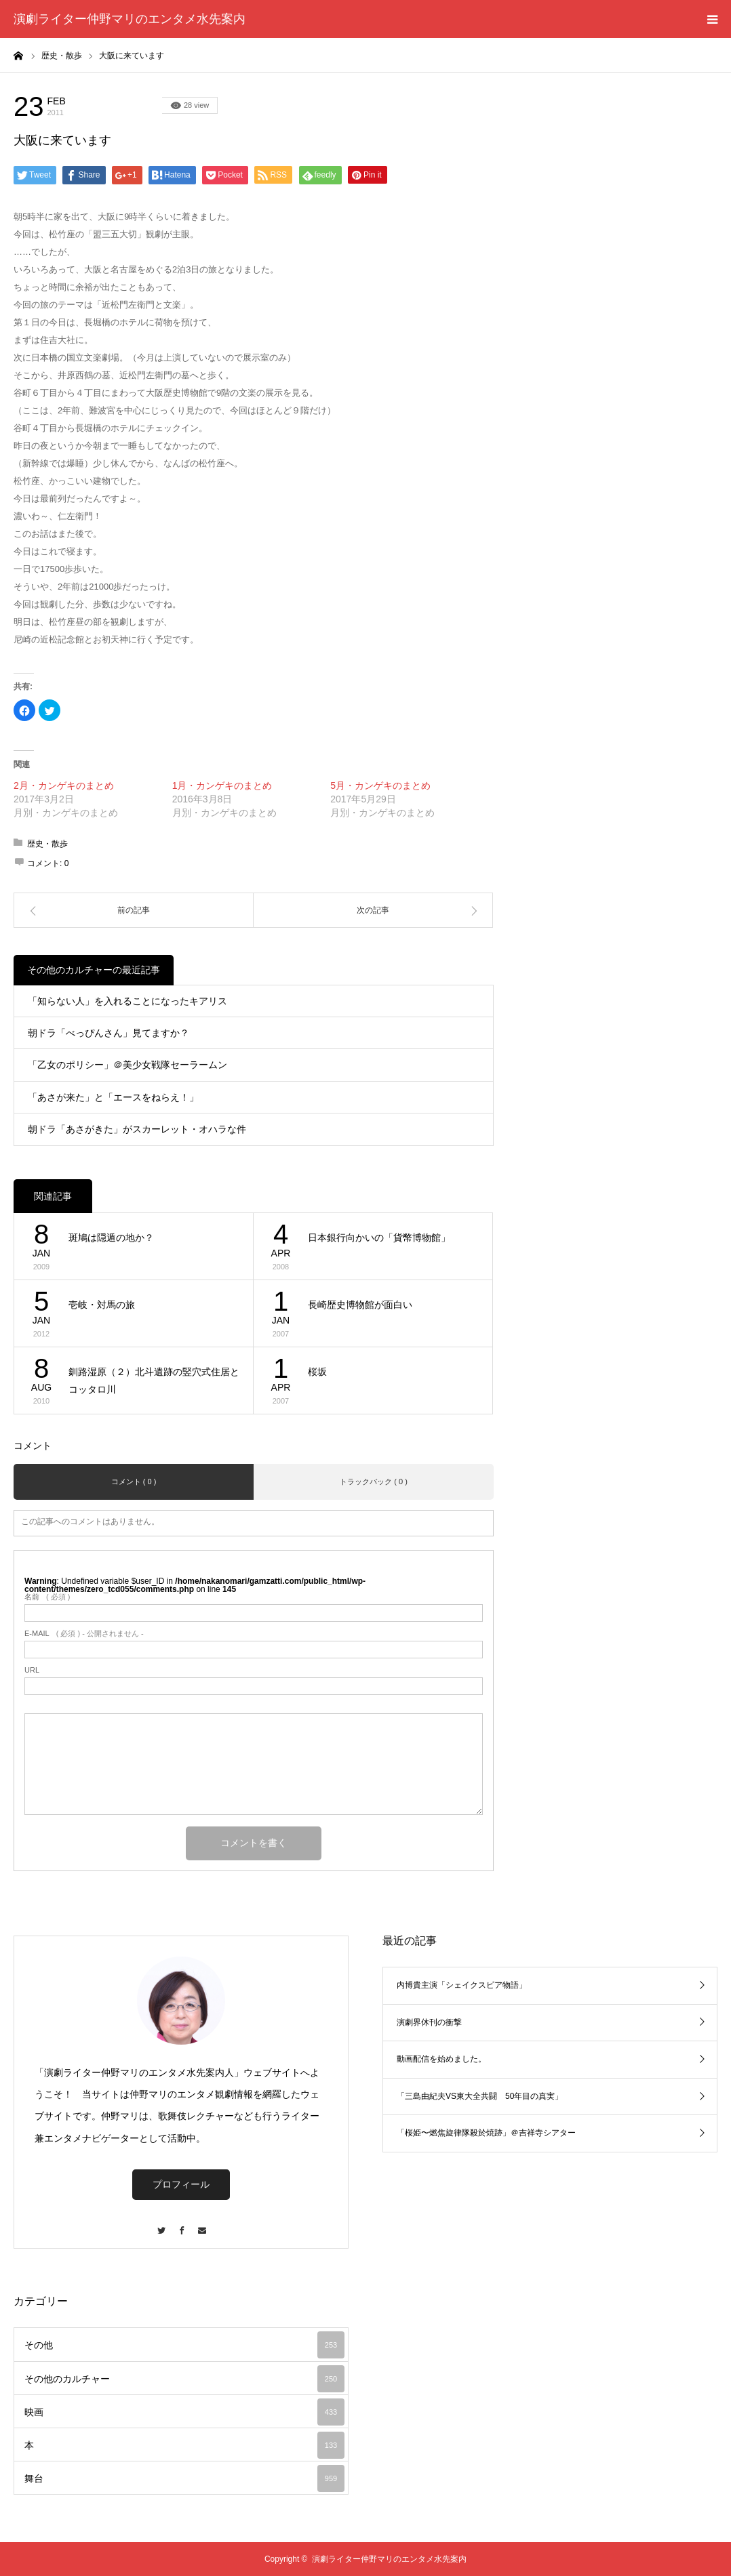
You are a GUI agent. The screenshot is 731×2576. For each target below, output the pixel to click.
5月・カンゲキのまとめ (380, 785)
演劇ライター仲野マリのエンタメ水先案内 (129, 19)
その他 (184, 2344)
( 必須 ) (47, 1597)
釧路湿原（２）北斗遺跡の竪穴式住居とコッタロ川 (153, 1380)
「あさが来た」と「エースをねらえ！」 (113, 1097)
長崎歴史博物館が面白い (360, 1304)
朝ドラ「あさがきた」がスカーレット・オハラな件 (137, 1129)
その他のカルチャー (121, 105)
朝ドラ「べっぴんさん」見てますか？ (108, 1032)
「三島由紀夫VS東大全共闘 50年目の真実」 (480, 2096)
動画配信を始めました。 (441, 2059)
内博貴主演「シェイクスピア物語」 (462, 1985)
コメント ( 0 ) (134, 1481)
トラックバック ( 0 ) (374, 1481)
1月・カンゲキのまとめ (222, 785)
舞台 (184, 2478)
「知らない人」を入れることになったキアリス (127, 1001)
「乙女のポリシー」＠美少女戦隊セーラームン (127, 1064)
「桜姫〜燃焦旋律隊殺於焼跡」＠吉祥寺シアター (486, 2133)
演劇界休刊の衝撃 (429, 2022)
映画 (184, 2412)
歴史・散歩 (47, 844)
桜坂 (317, 1371)
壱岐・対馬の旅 (101, 1304)
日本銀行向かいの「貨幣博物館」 (379, 1237)
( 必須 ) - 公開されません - (84, 1633)
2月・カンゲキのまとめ (64, 785)
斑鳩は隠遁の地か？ (111, 1237)
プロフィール (181, 2184)
